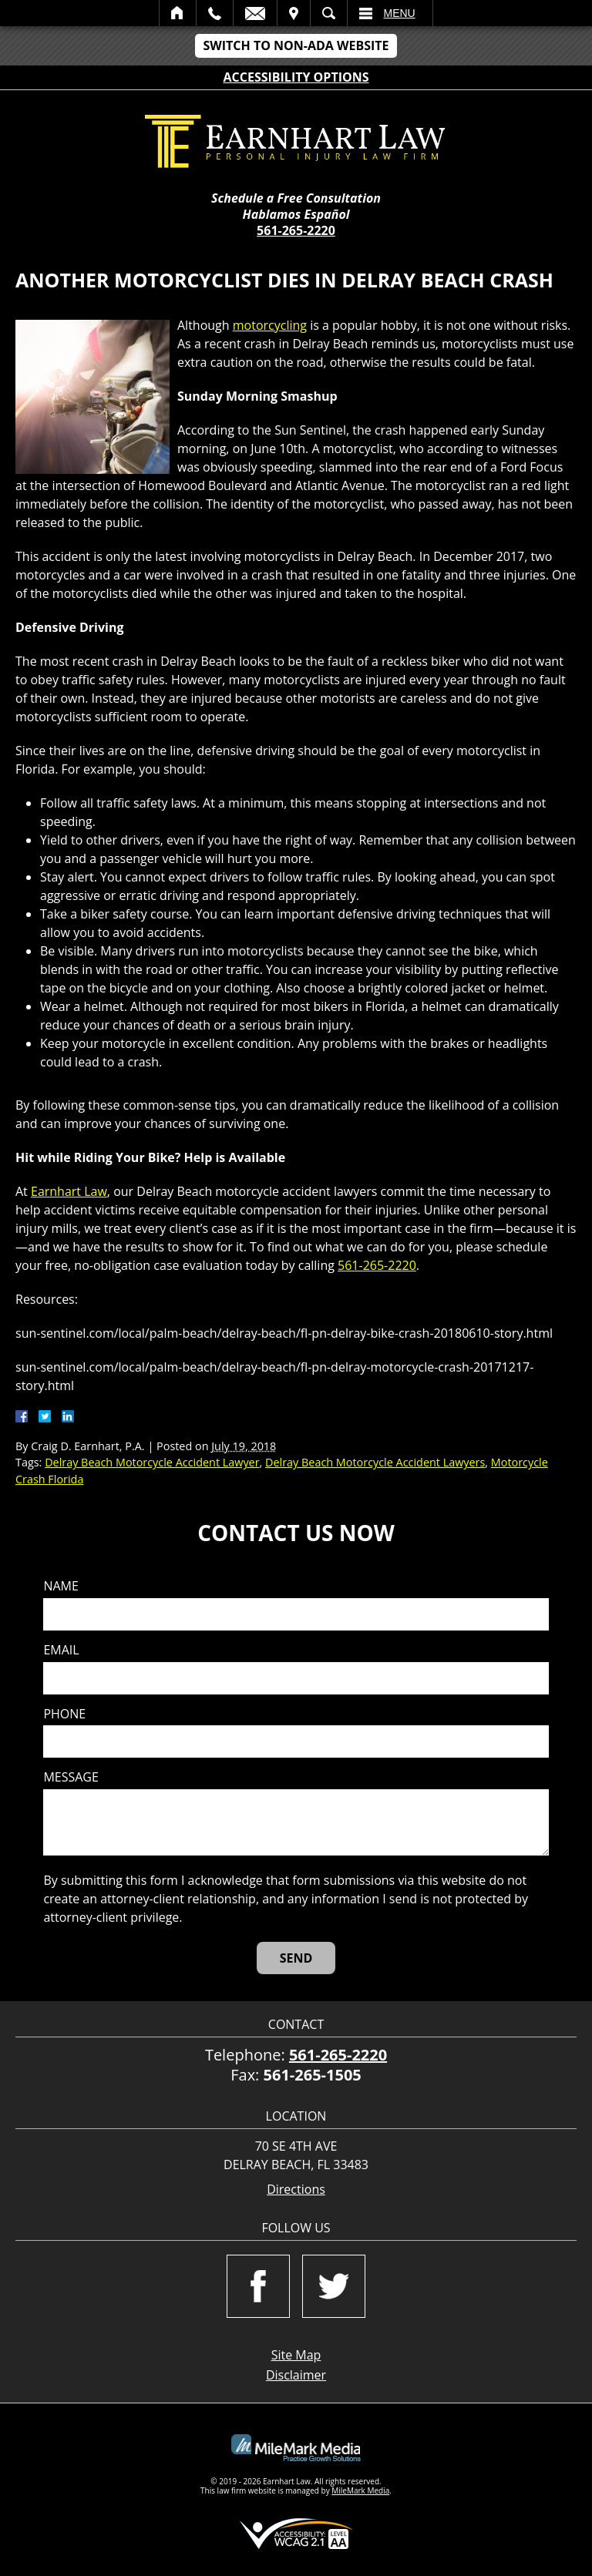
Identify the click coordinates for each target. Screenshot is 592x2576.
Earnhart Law (69, 1191)
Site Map (296, 2354)
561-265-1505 (313, 2074)
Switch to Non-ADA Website (295, 45)
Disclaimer (296, 2374)
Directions (296, 2189)
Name (60, 1586)
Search (329, 13)
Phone (64, 1714)
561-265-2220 (296, 230)
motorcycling (270, 325)
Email (255, 13)
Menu (399, 13)
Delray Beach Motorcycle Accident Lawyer (152, 1462)
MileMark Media (360, 2490)
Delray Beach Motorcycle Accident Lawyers (375, 1462)
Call (215, 13)
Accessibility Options (296, 77)
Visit (294, 13)
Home (178, 13)
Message (70, 1777)
